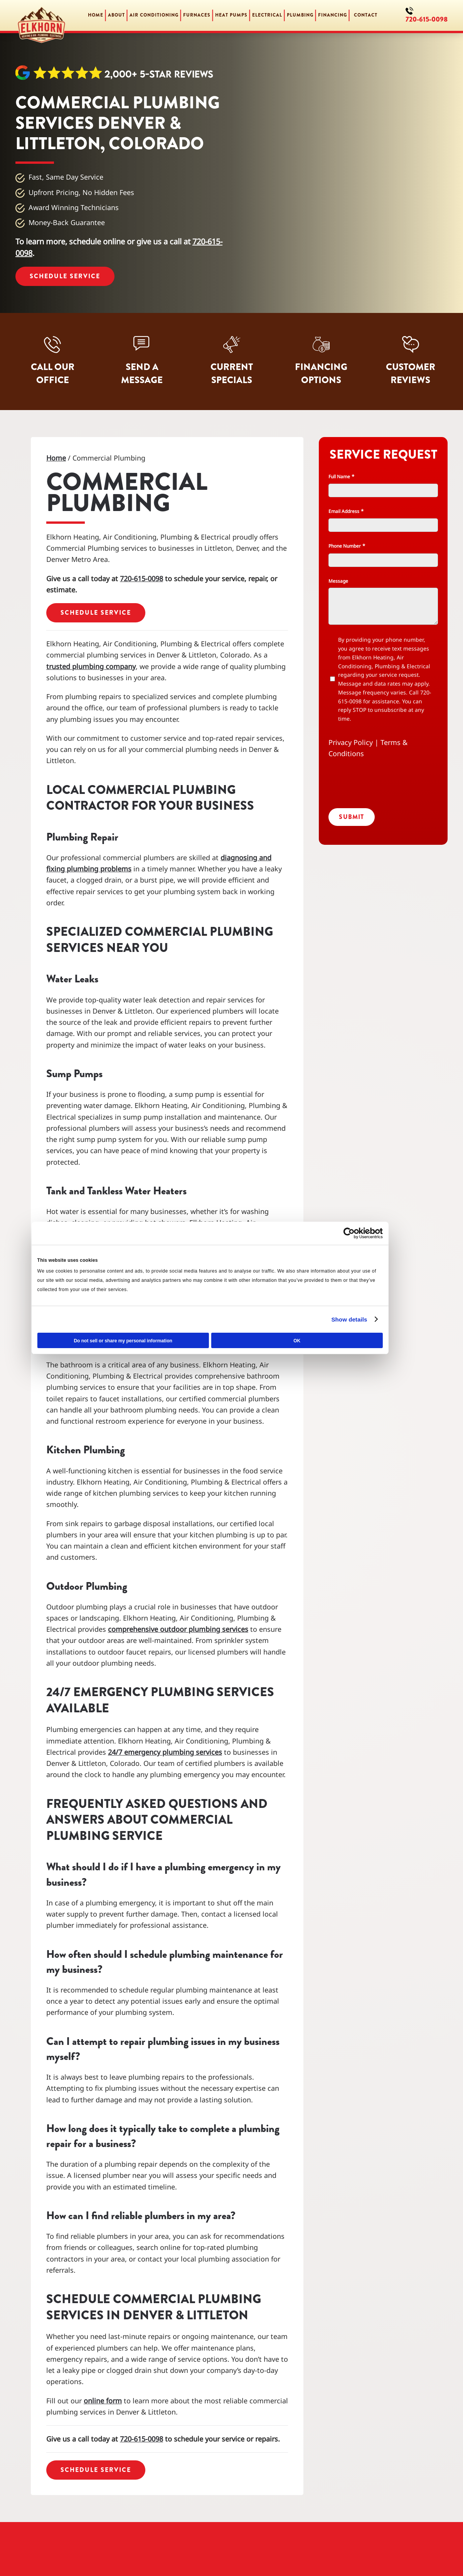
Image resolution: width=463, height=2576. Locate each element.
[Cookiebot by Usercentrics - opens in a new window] (365, 1233)
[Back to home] (42, 15)
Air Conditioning (154, 15)
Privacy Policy (350, 742)
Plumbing (300, 15)
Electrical (267, 15)
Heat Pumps (231, 15)
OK (316, 1340)
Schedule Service (65, 276)
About (116, 15)
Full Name (341, 476)
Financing (332, 15)
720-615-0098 (427, 19)
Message (338, 581)
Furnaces (196, 15)
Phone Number (346, 546)
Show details (366, 1319)
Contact (365, 15)
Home (95, 15)
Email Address (345, 511)
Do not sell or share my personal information (147, 1340)
